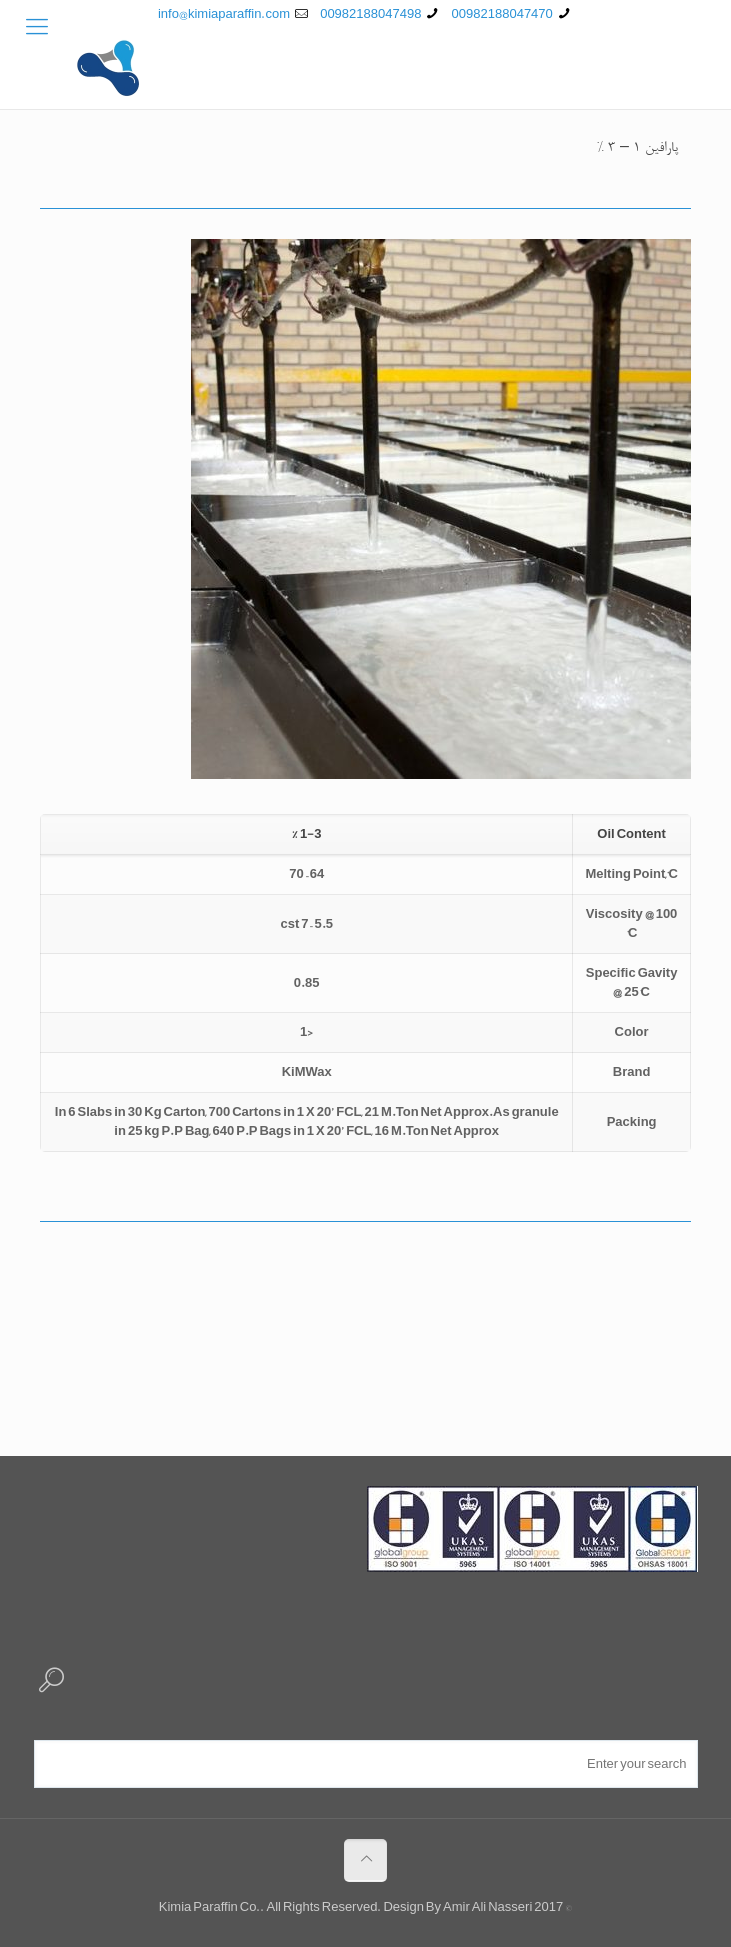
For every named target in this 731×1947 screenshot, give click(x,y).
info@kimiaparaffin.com (224, 14)
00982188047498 (370, 14)
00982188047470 (502, 14)
